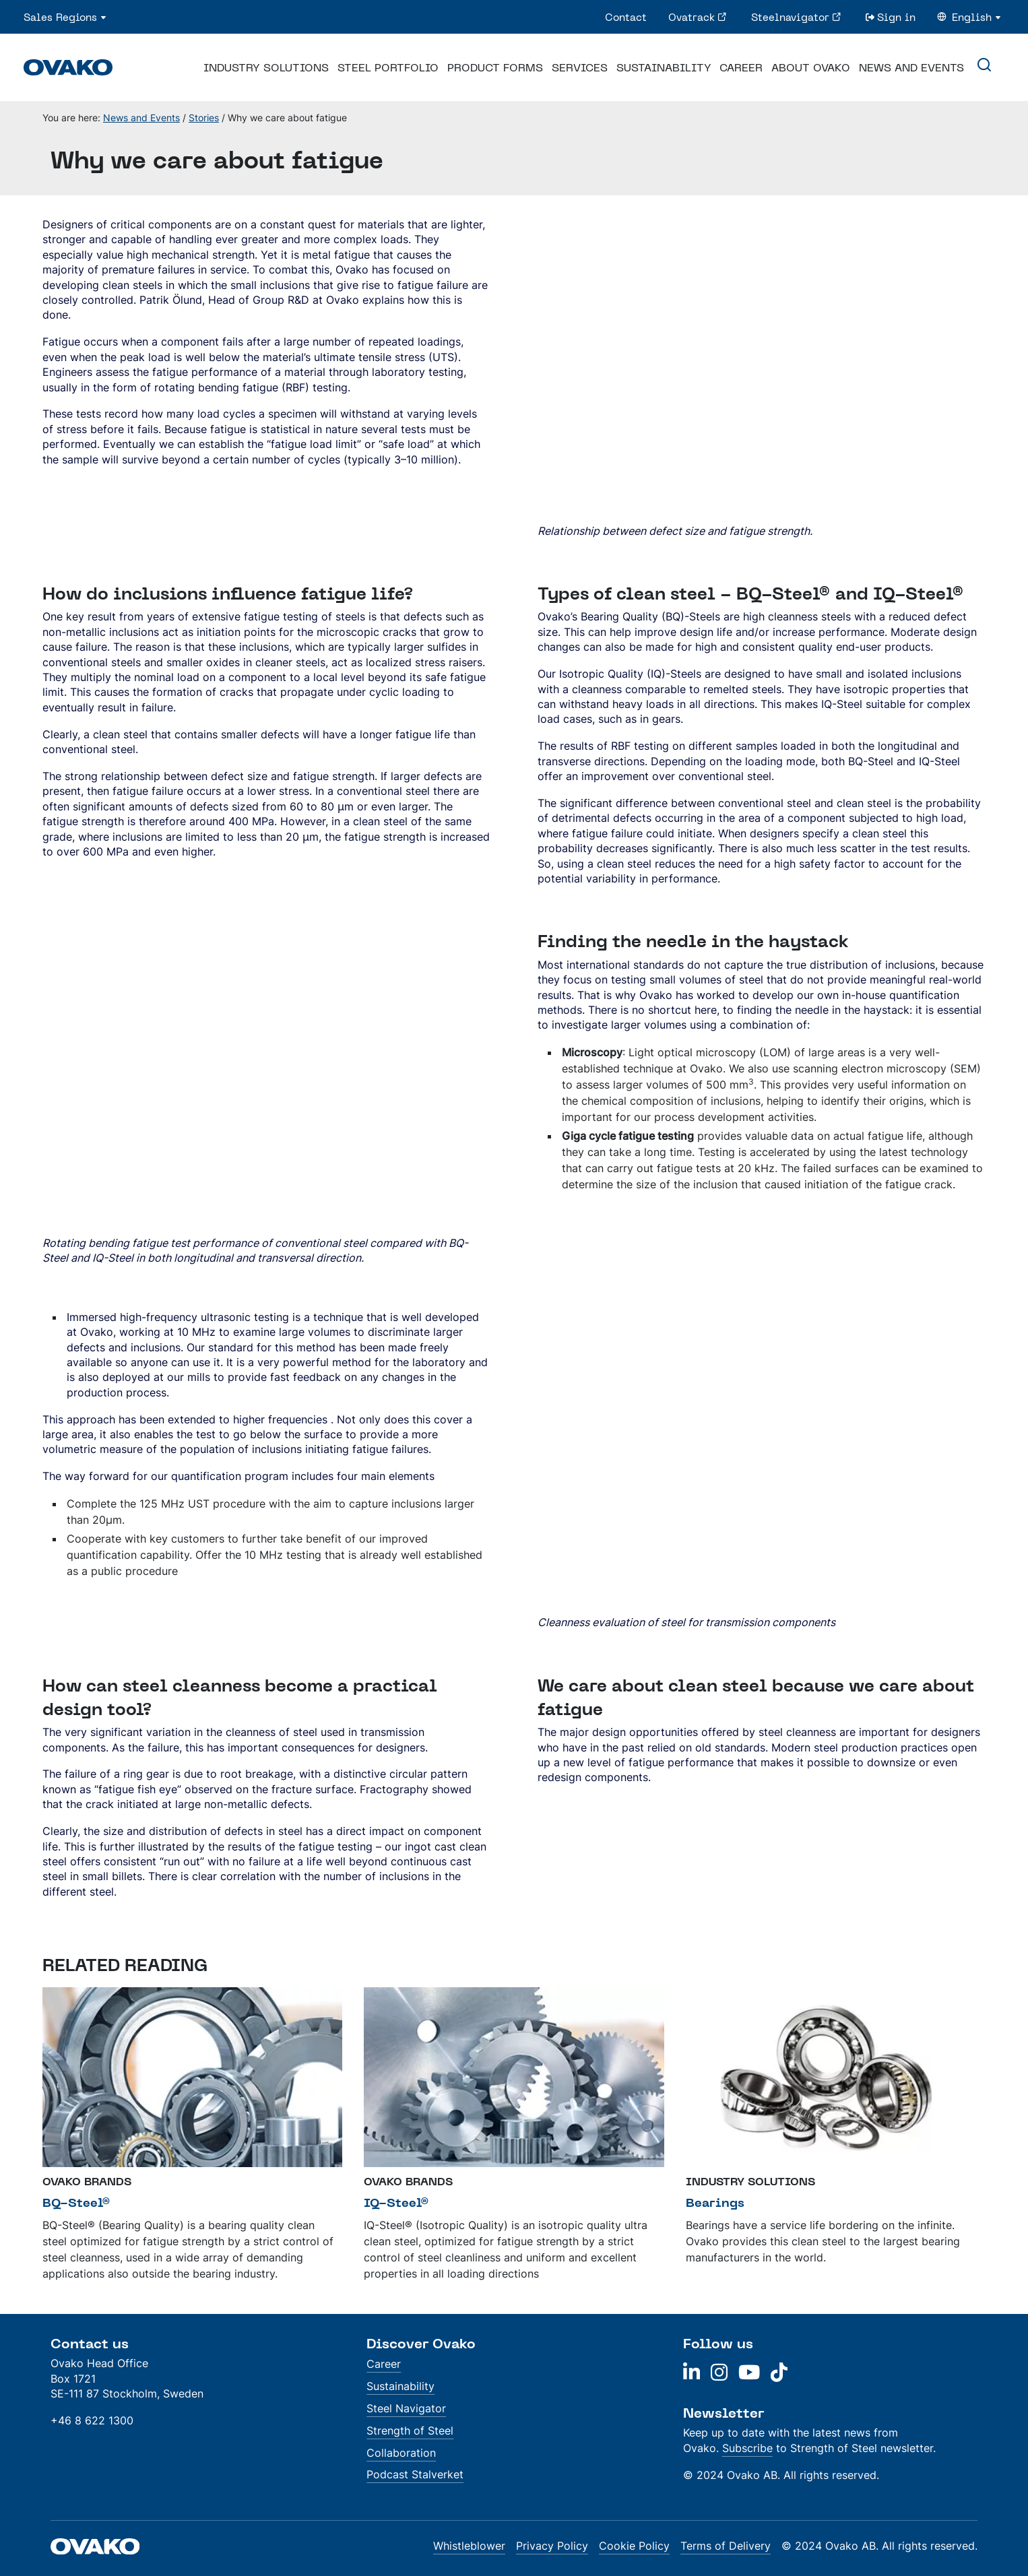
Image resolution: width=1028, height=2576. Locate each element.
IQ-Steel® (396, 2202)
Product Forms (495, 67)
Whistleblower (469, 2545)
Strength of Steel (409, 2430)
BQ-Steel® (76, 2202)
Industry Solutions (266, 67)
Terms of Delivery (725, 2545)
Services (580, 67)
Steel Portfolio (388, 67)
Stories (204, 117)
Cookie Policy (634, 2545)
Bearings (715, 2202)
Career (741, 67)
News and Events (911, 67)
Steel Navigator (406, 2408)
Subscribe (747, 2448)
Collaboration (401, 2452)
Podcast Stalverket (414, 2474)
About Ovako (810, 67)
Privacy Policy (552, 2545)
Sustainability (663, 67)
